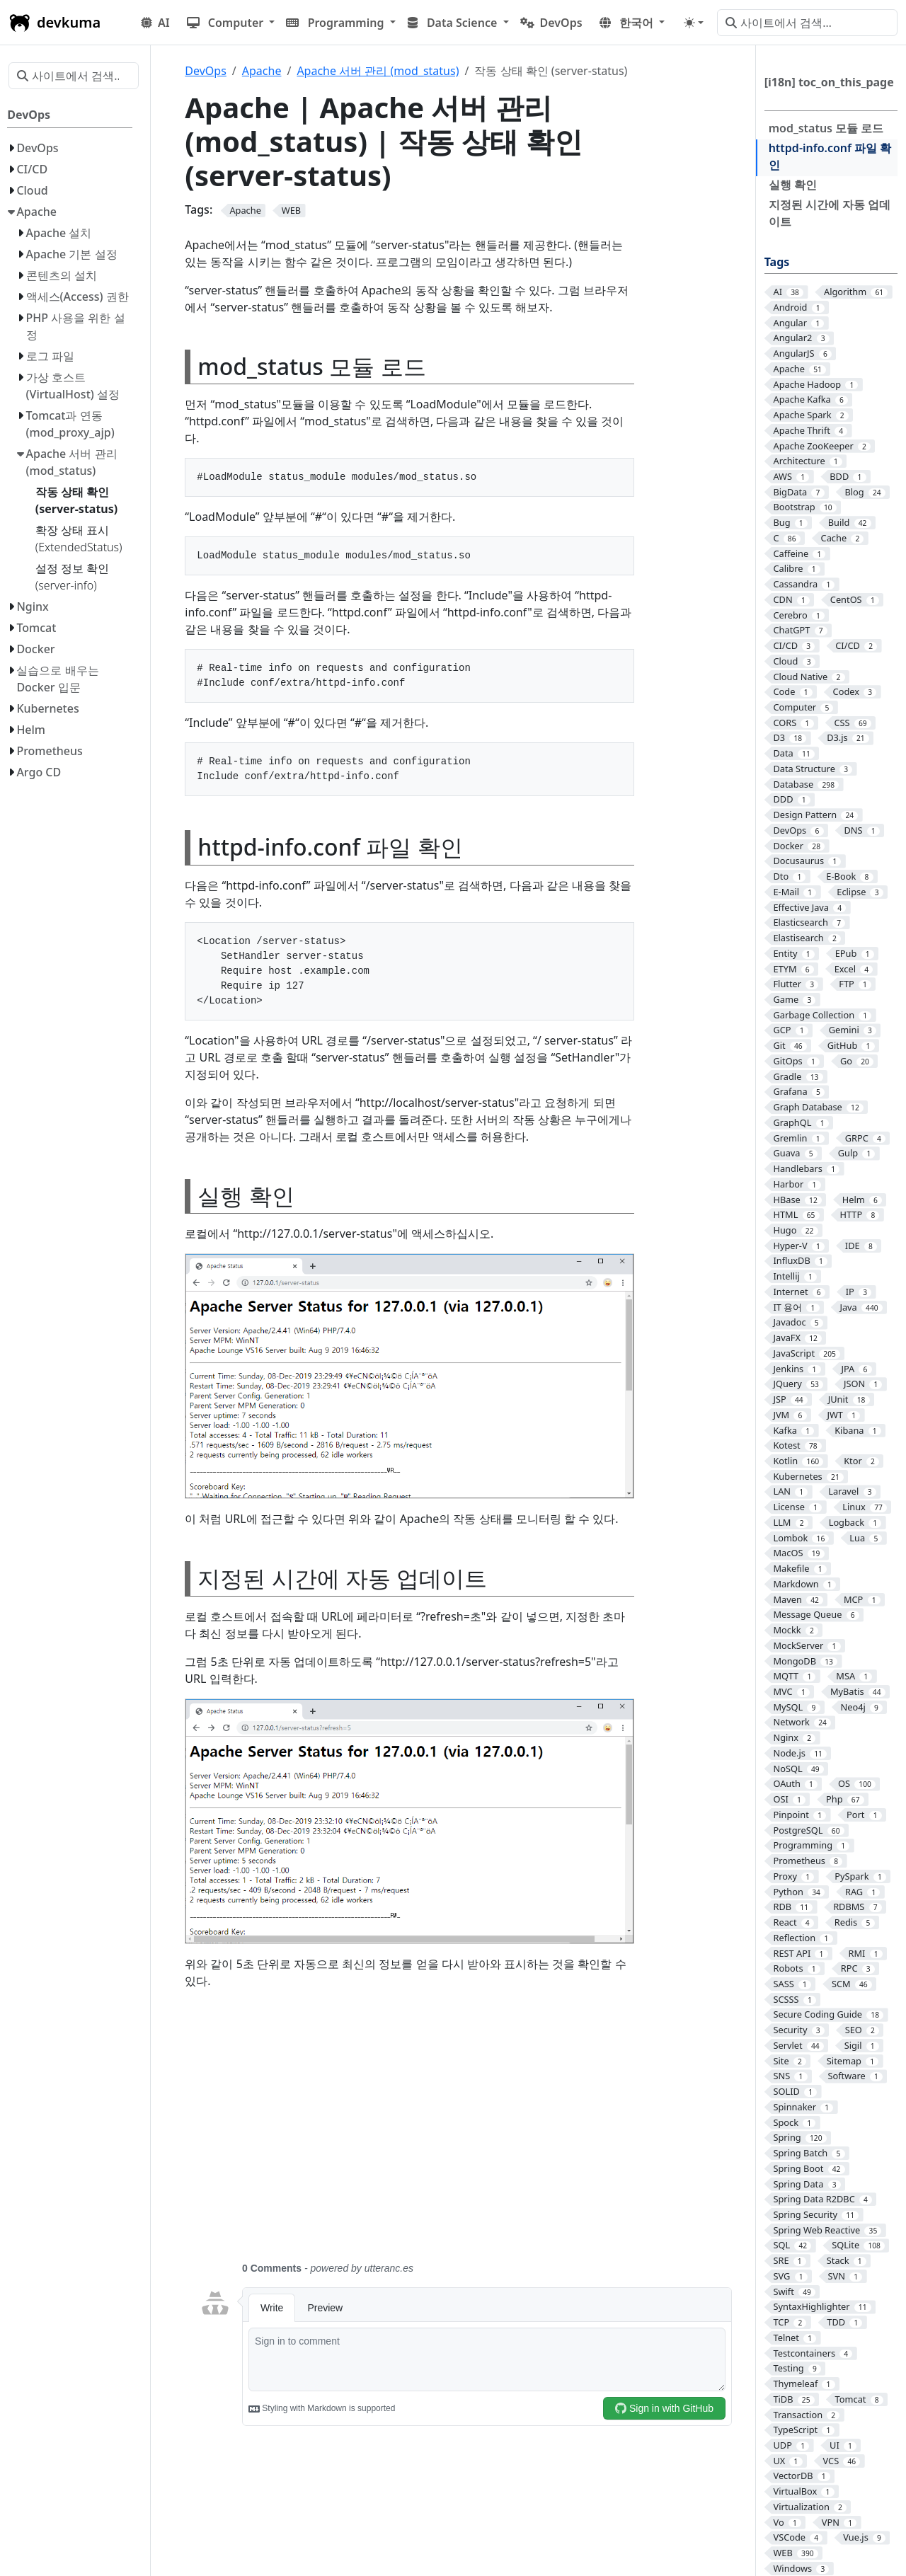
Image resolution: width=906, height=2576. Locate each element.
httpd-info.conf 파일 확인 (830, 156)
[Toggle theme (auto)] (693, 22)
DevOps (205, 71)
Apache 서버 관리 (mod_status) (378, 71)
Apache (262, 71)
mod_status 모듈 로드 (826, 128)
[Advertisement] (465, 2134)
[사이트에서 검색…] (807, 22)
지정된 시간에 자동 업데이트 (829, 213)
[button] (231, 22)
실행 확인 (793, 184)
